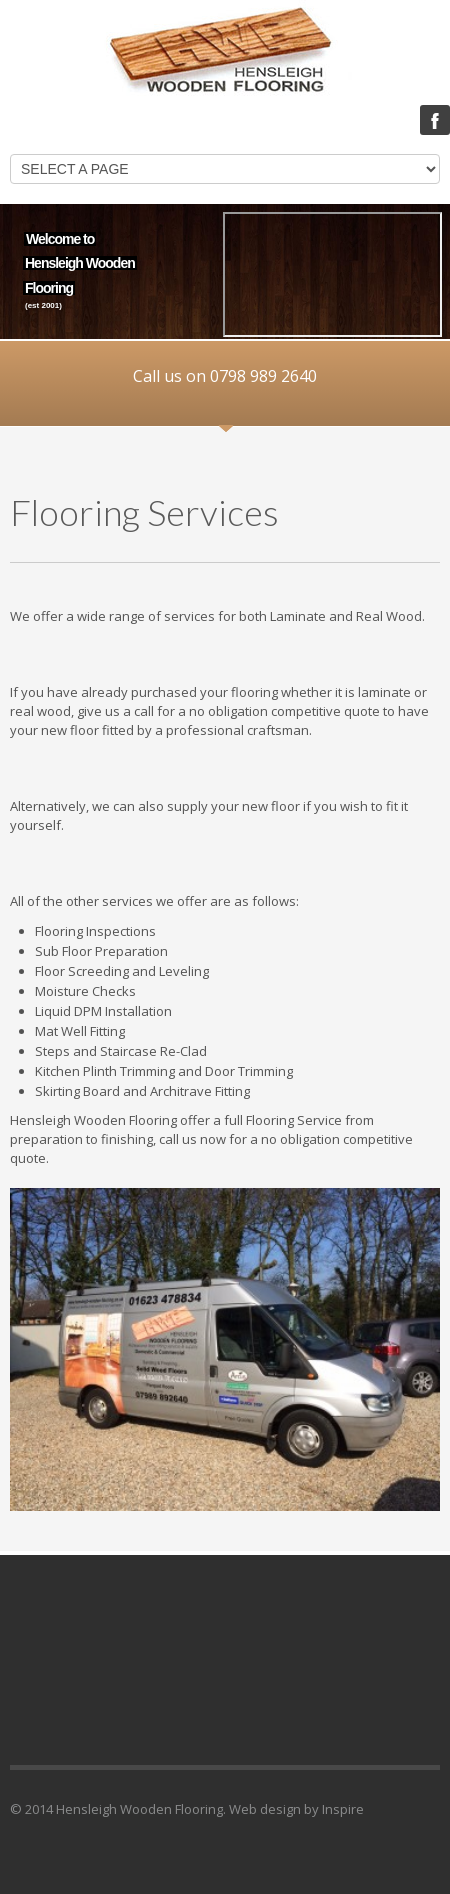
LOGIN (372, 121)
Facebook (435, 120)
